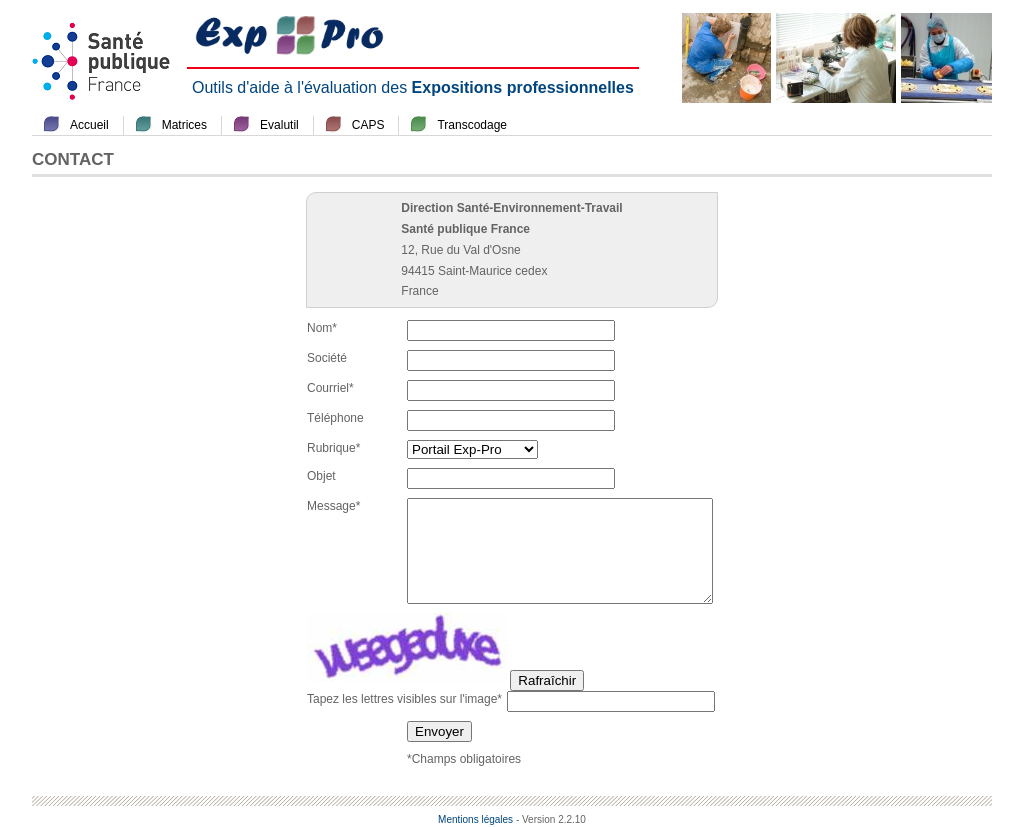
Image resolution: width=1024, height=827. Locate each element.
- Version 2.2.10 (551, 819)
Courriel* (330, 388)
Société (327, 358)
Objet (321, 476)
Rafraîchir (547, 680)
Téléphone (335, 418)
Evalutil (279, 125)
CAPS (368, 125)
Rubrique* (333, 448)
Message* (333, 506)
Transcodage (472, 125)
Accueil (89, 125)
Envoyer (439, 731)
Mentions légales (475, 819)
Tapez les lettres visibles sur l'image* (404, 699)
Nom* (322, 328)
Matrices (184, 125)
